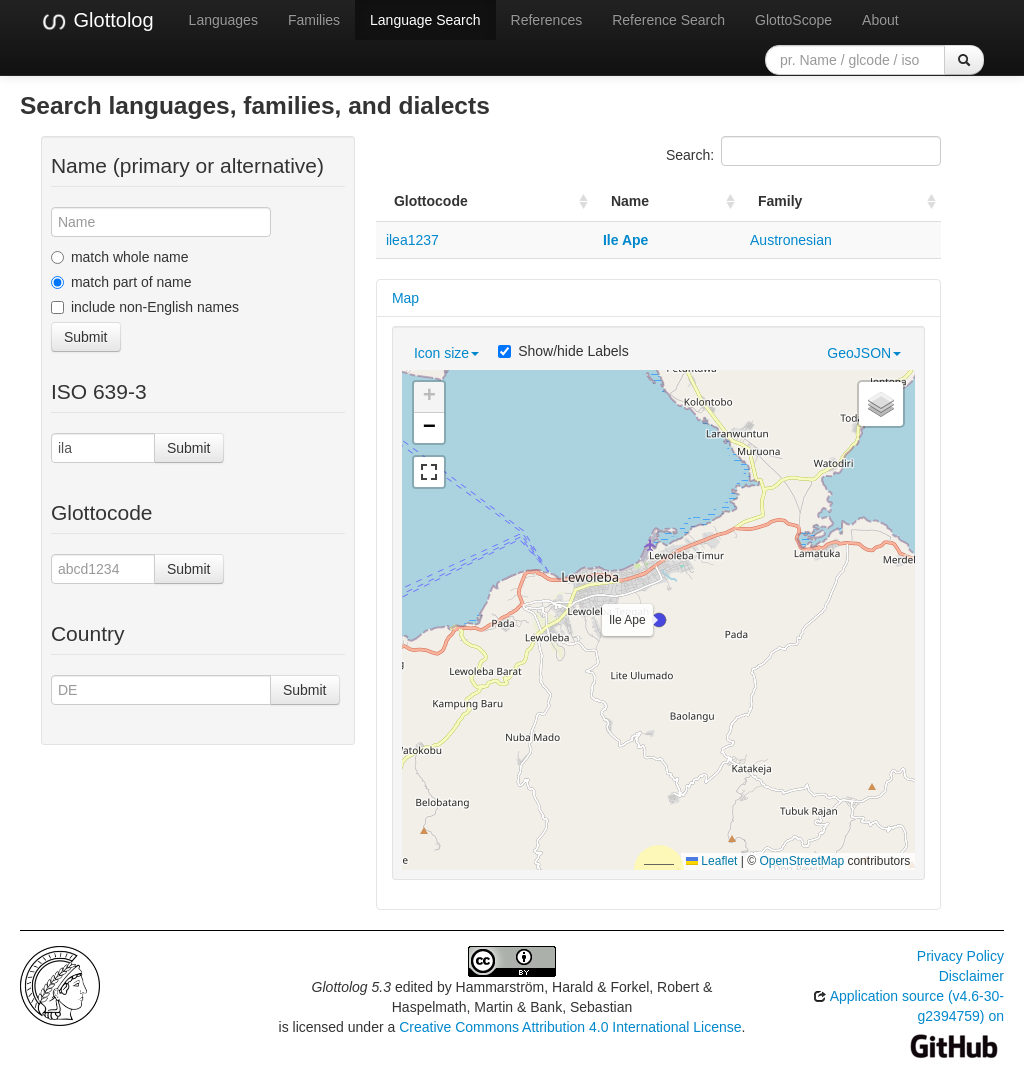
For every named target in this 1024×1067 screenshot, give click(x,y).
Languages (223, 20)
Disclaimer (971, 976)
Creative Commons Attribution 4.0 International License (570, 1027)
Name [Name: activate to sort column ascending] (630, 201)
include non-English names (145, 307)
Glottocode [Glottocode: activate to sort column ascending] (431, 201)
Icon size (446, 353)
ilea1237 (412, 240)
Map (405, 298)
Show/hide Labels (563, 351)
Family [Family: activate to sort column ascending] (780, 201)
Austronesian (791, 240)
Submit (86, 337)
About (880, 20)
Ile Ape (625, 240)
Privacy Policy (960, 956)
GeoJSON (864, 353)
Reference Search (668, 20)
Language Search (425, 20)
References (547, 20)
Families (314, 20)
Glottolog (97, 21)
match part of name (121, 282)
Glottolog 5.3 (351, 987)
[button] (659, 620)
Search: (803, 151)
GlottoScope (793, 20)
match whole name (120, 257)
